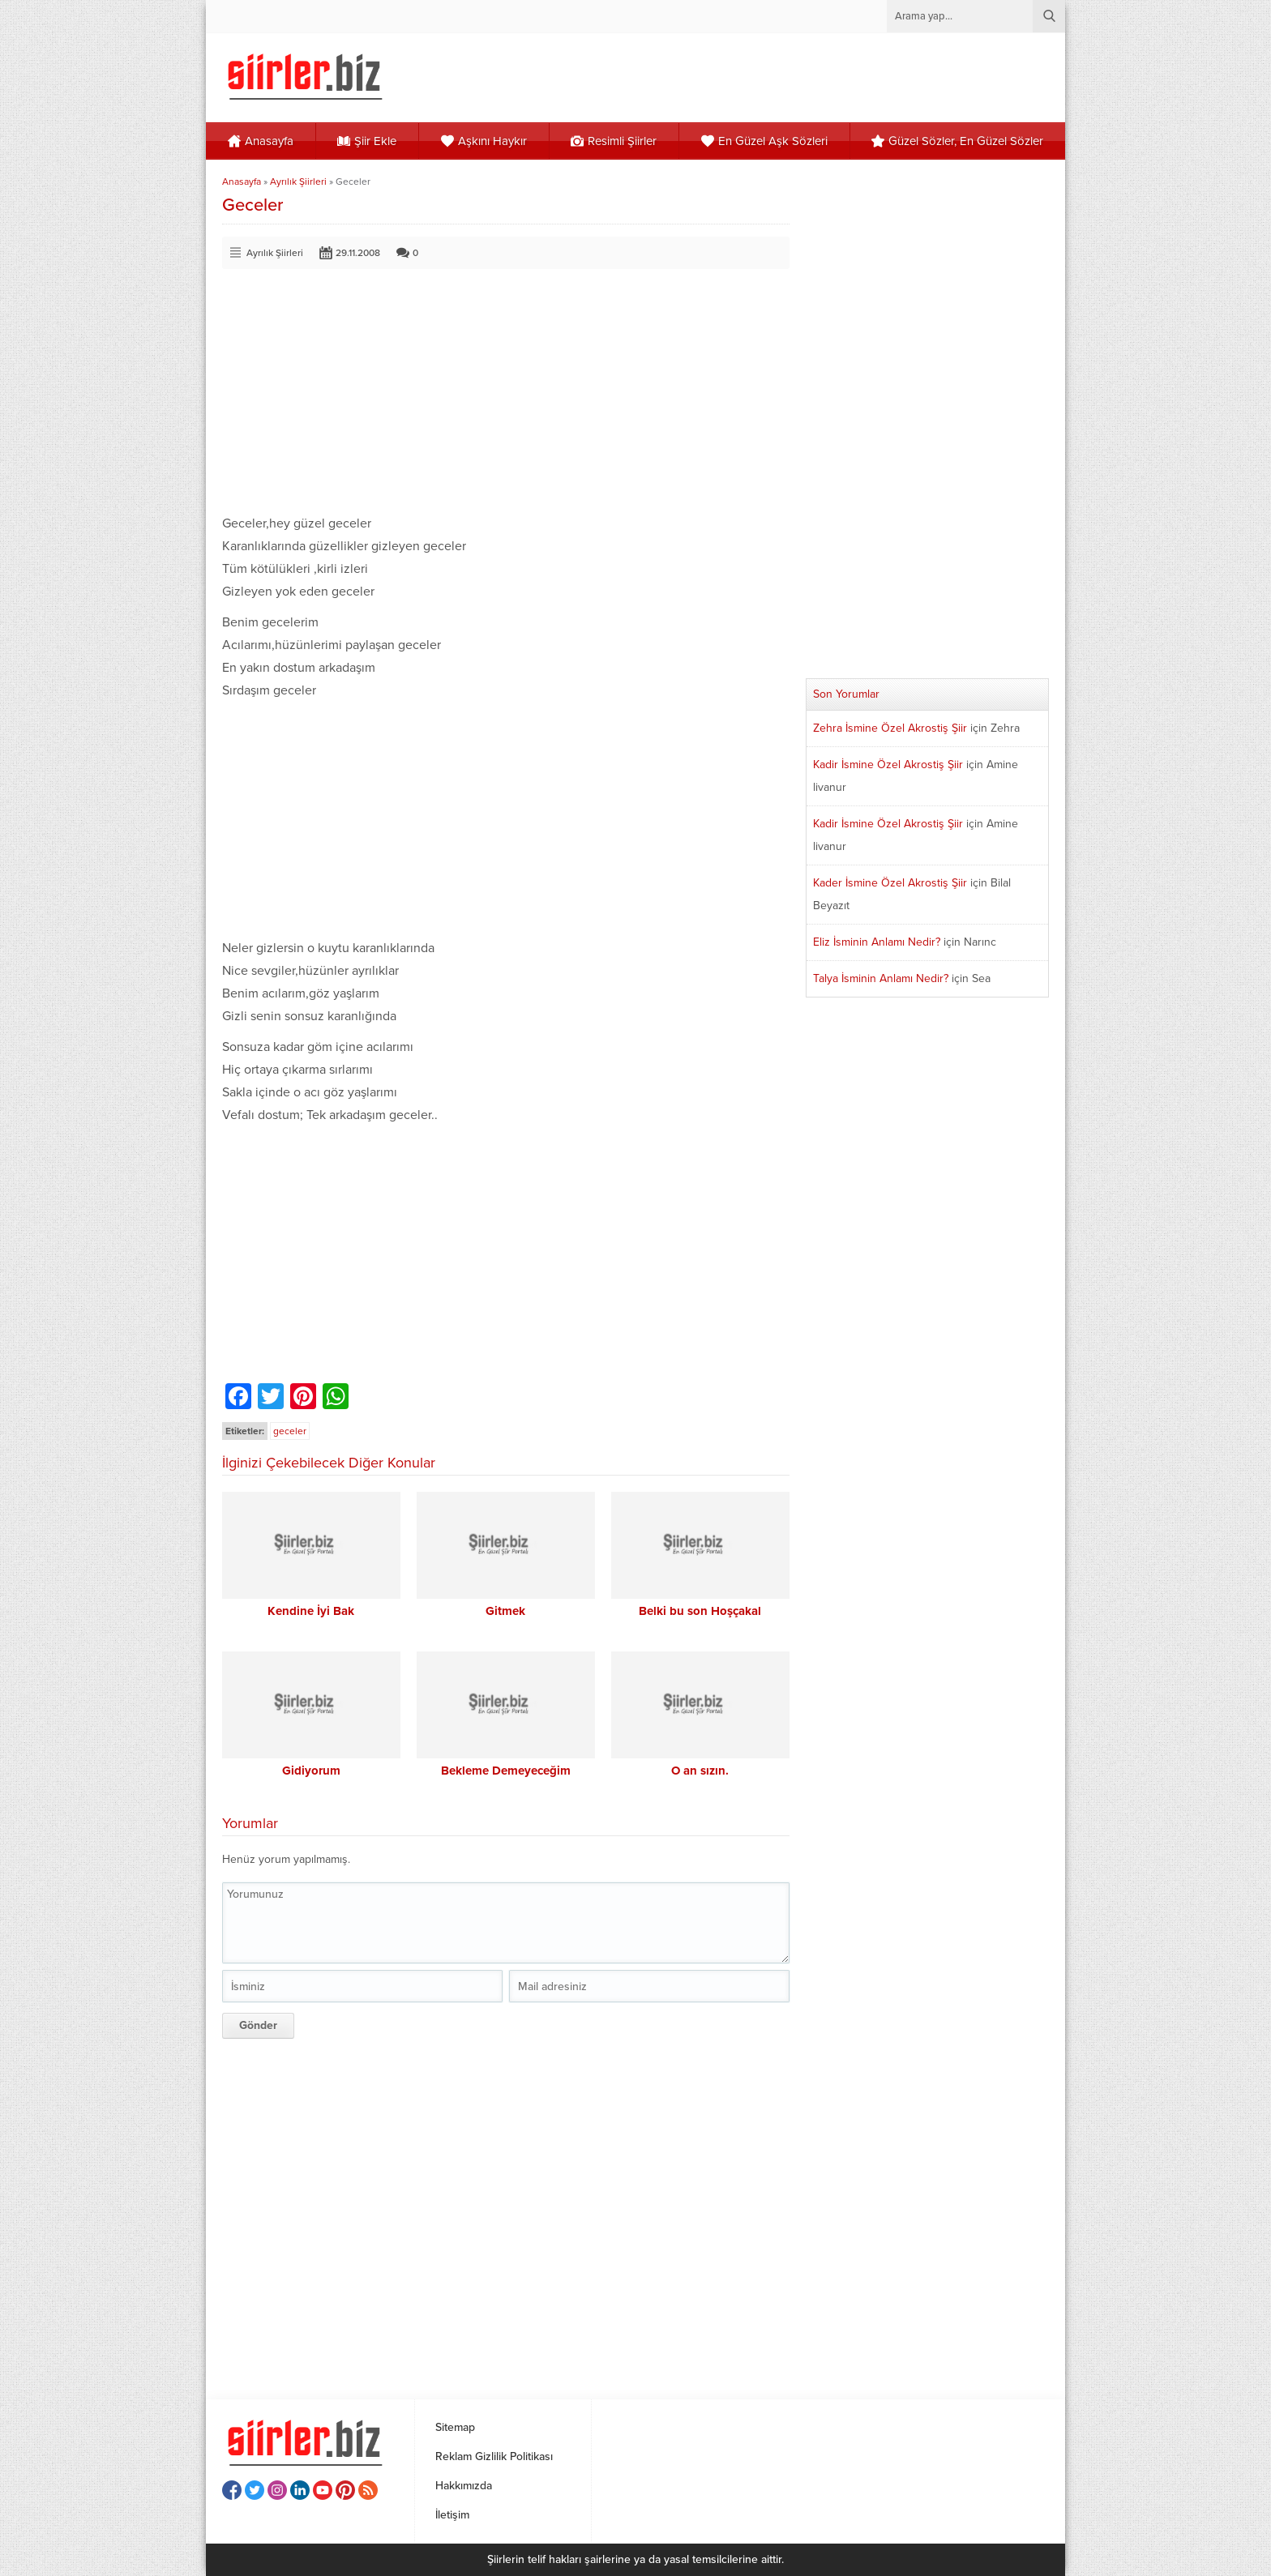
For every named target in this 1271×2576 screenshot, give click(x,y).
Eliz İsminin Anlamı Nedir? (876, 942)
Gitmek (505, 1611)
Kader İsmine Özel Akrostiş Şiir (890, 883)
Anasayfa (241, 181)
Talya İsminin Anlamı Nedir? (880, 978)
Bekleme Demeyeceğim (506, 1770)
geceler (289, 1431)
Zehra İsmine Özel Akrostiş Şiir (890, 728)
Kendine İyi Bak (310, 1611)
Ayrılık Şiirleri (298, 181)
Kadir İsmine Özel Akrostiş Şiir (888, 764)
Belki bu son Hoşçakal (700, 1611)
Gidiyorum (311, 1770)
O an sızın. (700, 1770)
